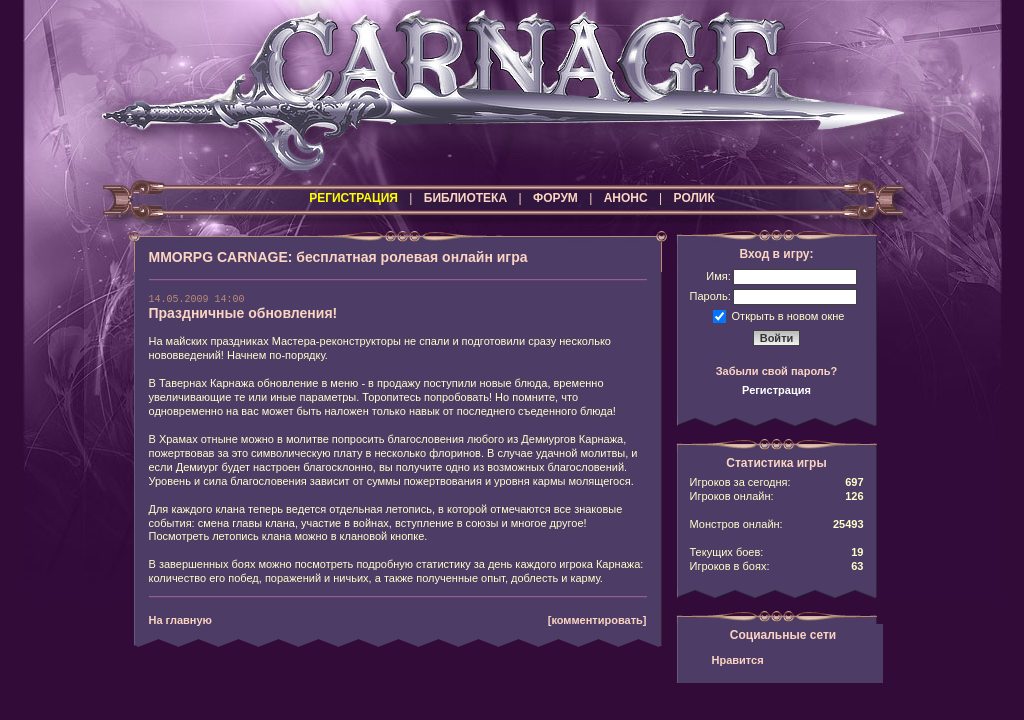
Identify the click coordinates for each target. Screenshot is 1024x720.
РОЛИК (694, 198)
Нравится (738, 660)
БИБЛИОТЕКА (465, 198)
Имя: (718, 276)
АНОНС (626, 198)
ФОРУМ (555, 198)
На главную (180, 620)
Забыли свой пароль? (777, 371)
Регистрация (776, 390)
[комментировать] (597, 620)
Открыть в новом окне (788, 315)
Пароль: (710, 296)
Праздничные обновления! (243, 313)
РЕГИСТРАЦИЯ (353, 198)
